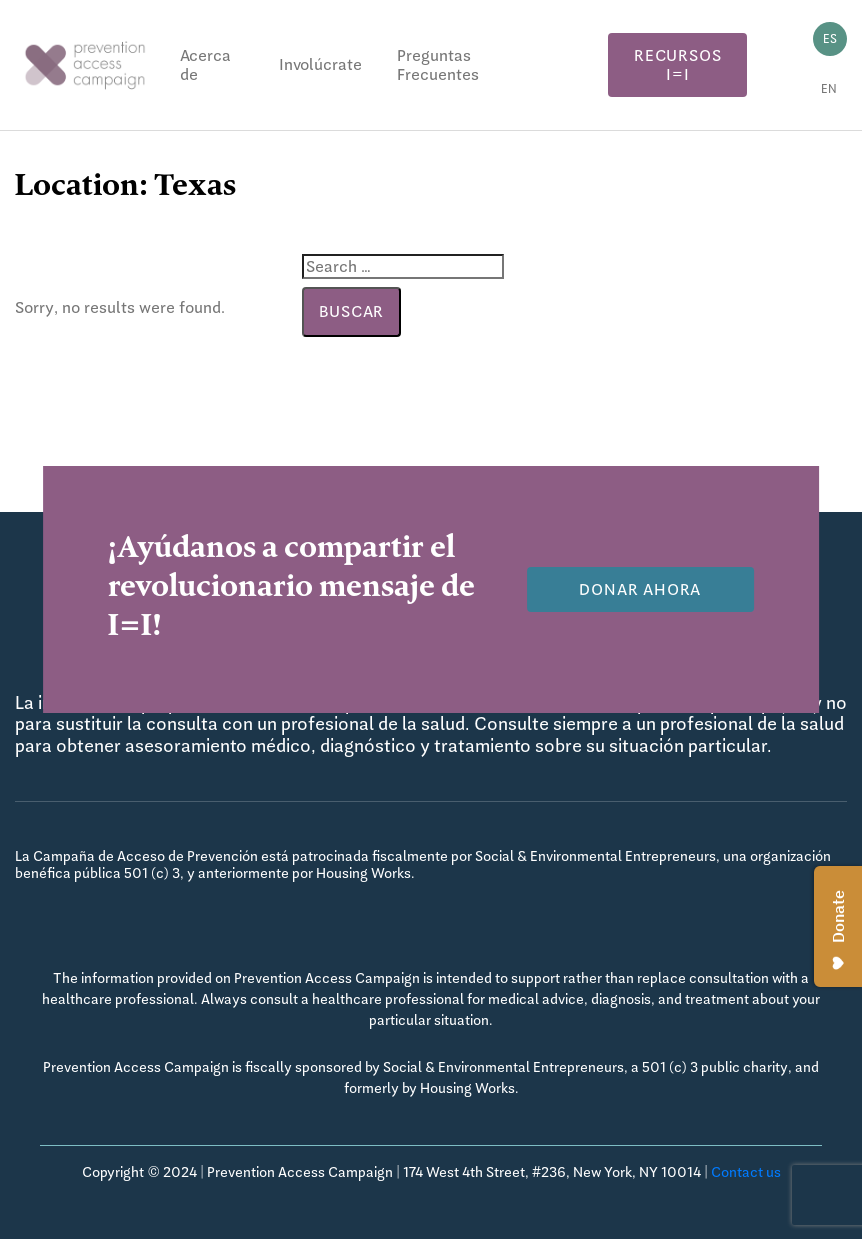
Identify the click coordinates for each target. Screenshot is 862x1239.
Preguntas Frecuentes (438, 65)
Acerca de (205, 65)
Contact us (746, 1172)
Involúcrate (320, 64)
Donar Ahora (640, 589)
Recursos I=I (677, 65)
